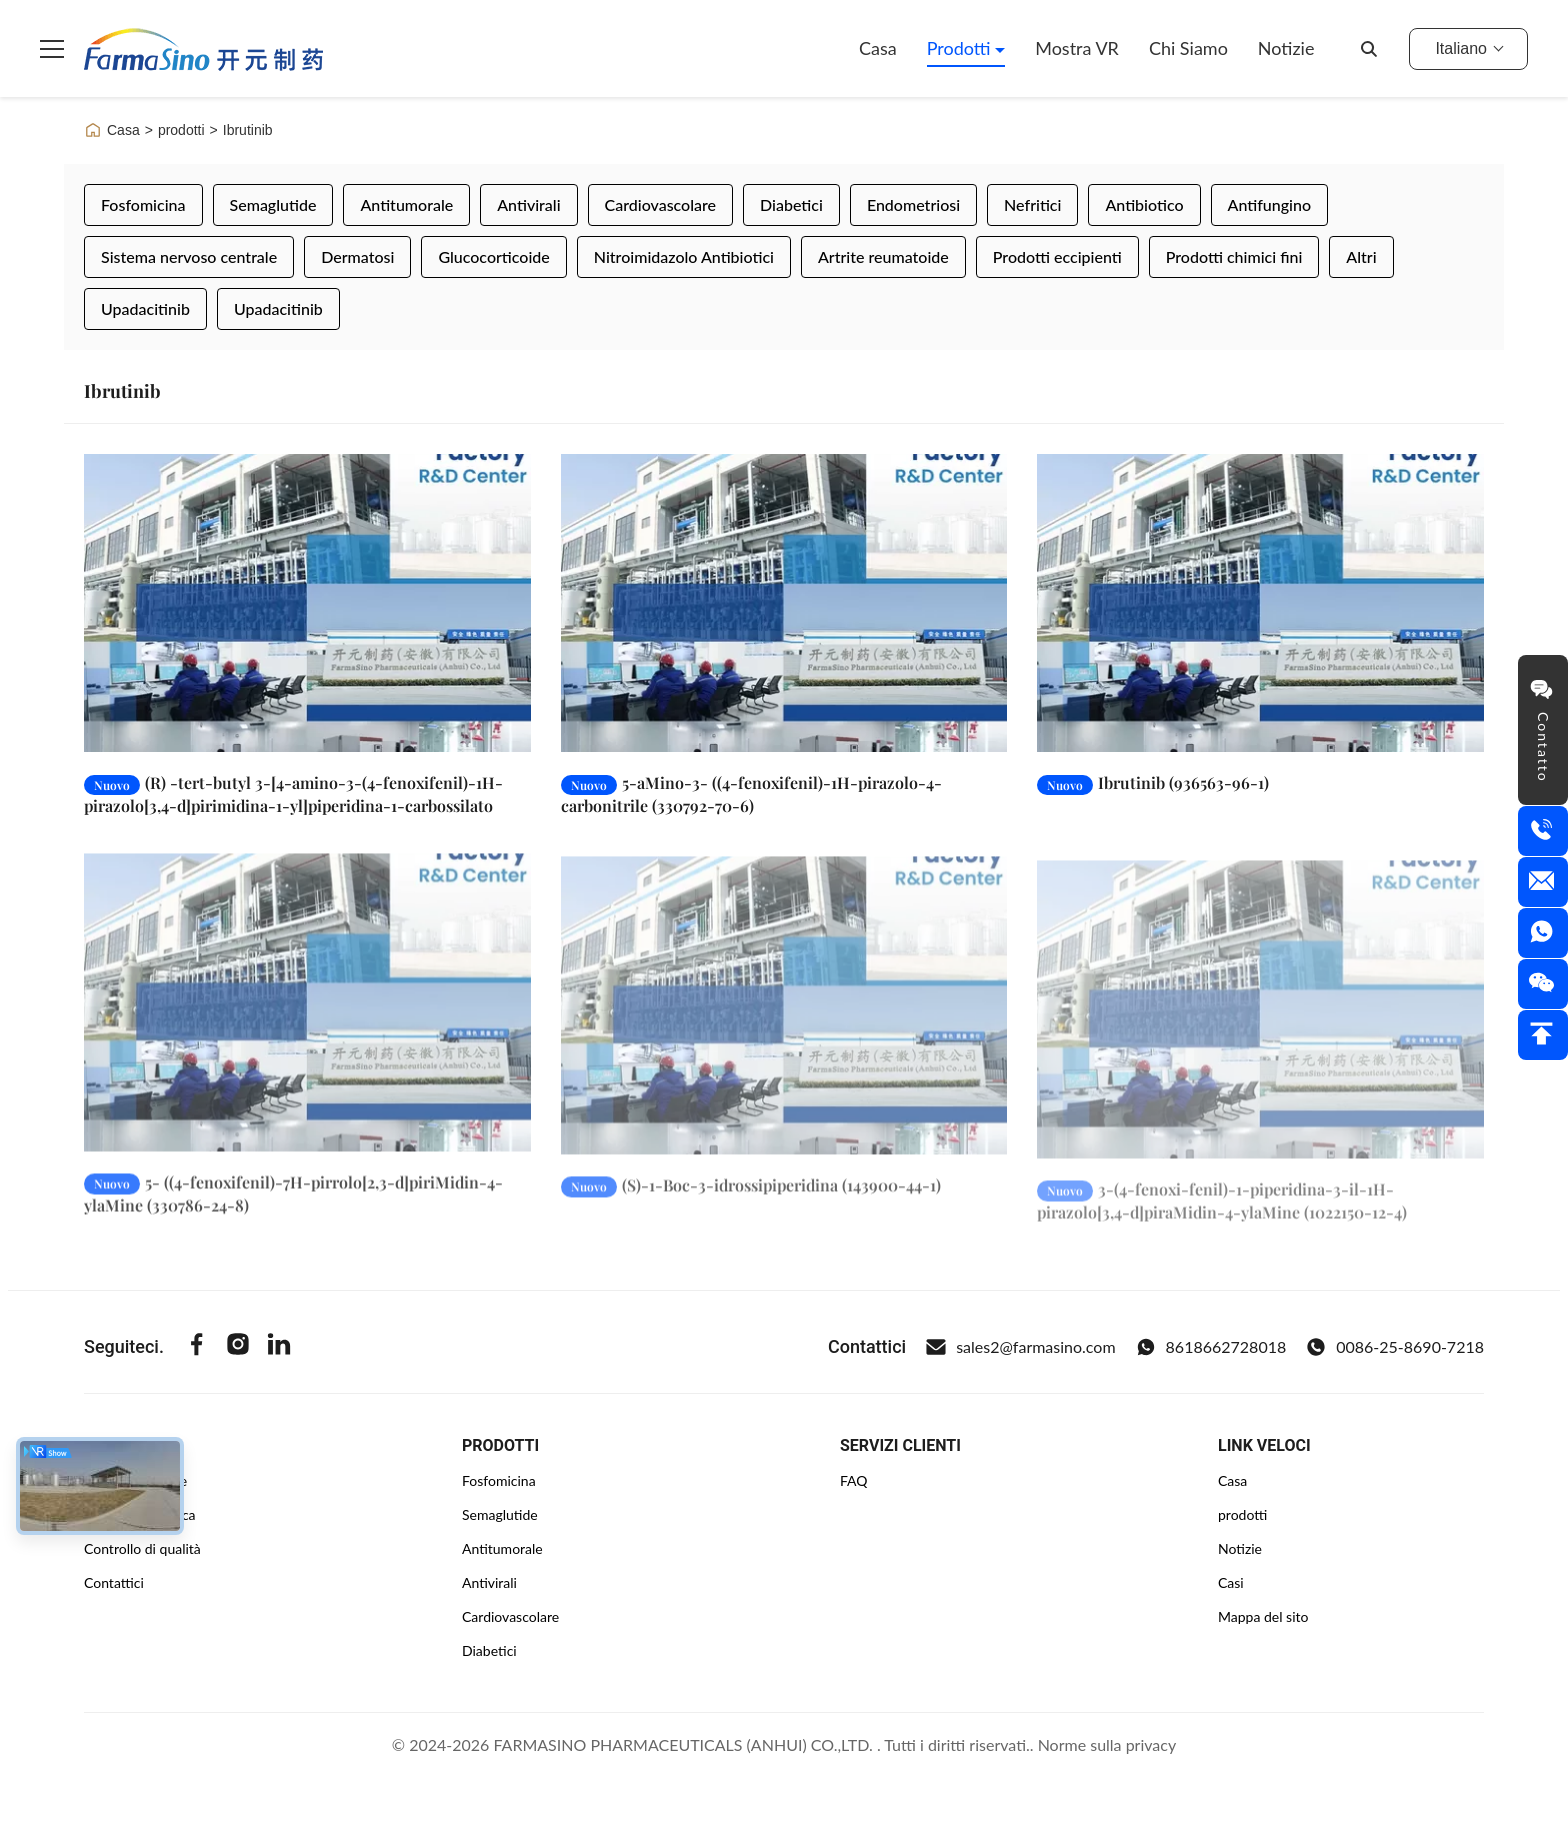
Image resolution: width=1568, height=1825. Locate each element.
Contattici (114, 1582)
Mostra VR (1077, 48)
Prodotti (961, 48)
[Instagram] (238, 1347)
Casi (1231, 1582)
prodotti (181, 130)
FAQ (854, 1480)
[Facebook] (197, 1347)
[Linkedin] (279, 1347)
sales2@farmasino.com (1020, 1347)
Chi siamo (1188, 48)
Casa (878, 48)
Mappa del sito (1263, 1616)
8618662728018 (1211, 1347)
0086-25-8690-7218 (1395, 1347)
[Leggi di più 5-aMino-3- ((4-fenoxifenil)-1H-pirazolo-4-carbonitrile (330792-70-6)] (784, 603)
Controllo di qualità (142, 1548)
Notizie (1286, 48)
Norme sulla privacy (1107, 1744)
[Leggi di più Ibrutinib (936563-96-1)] (1260, 603)
